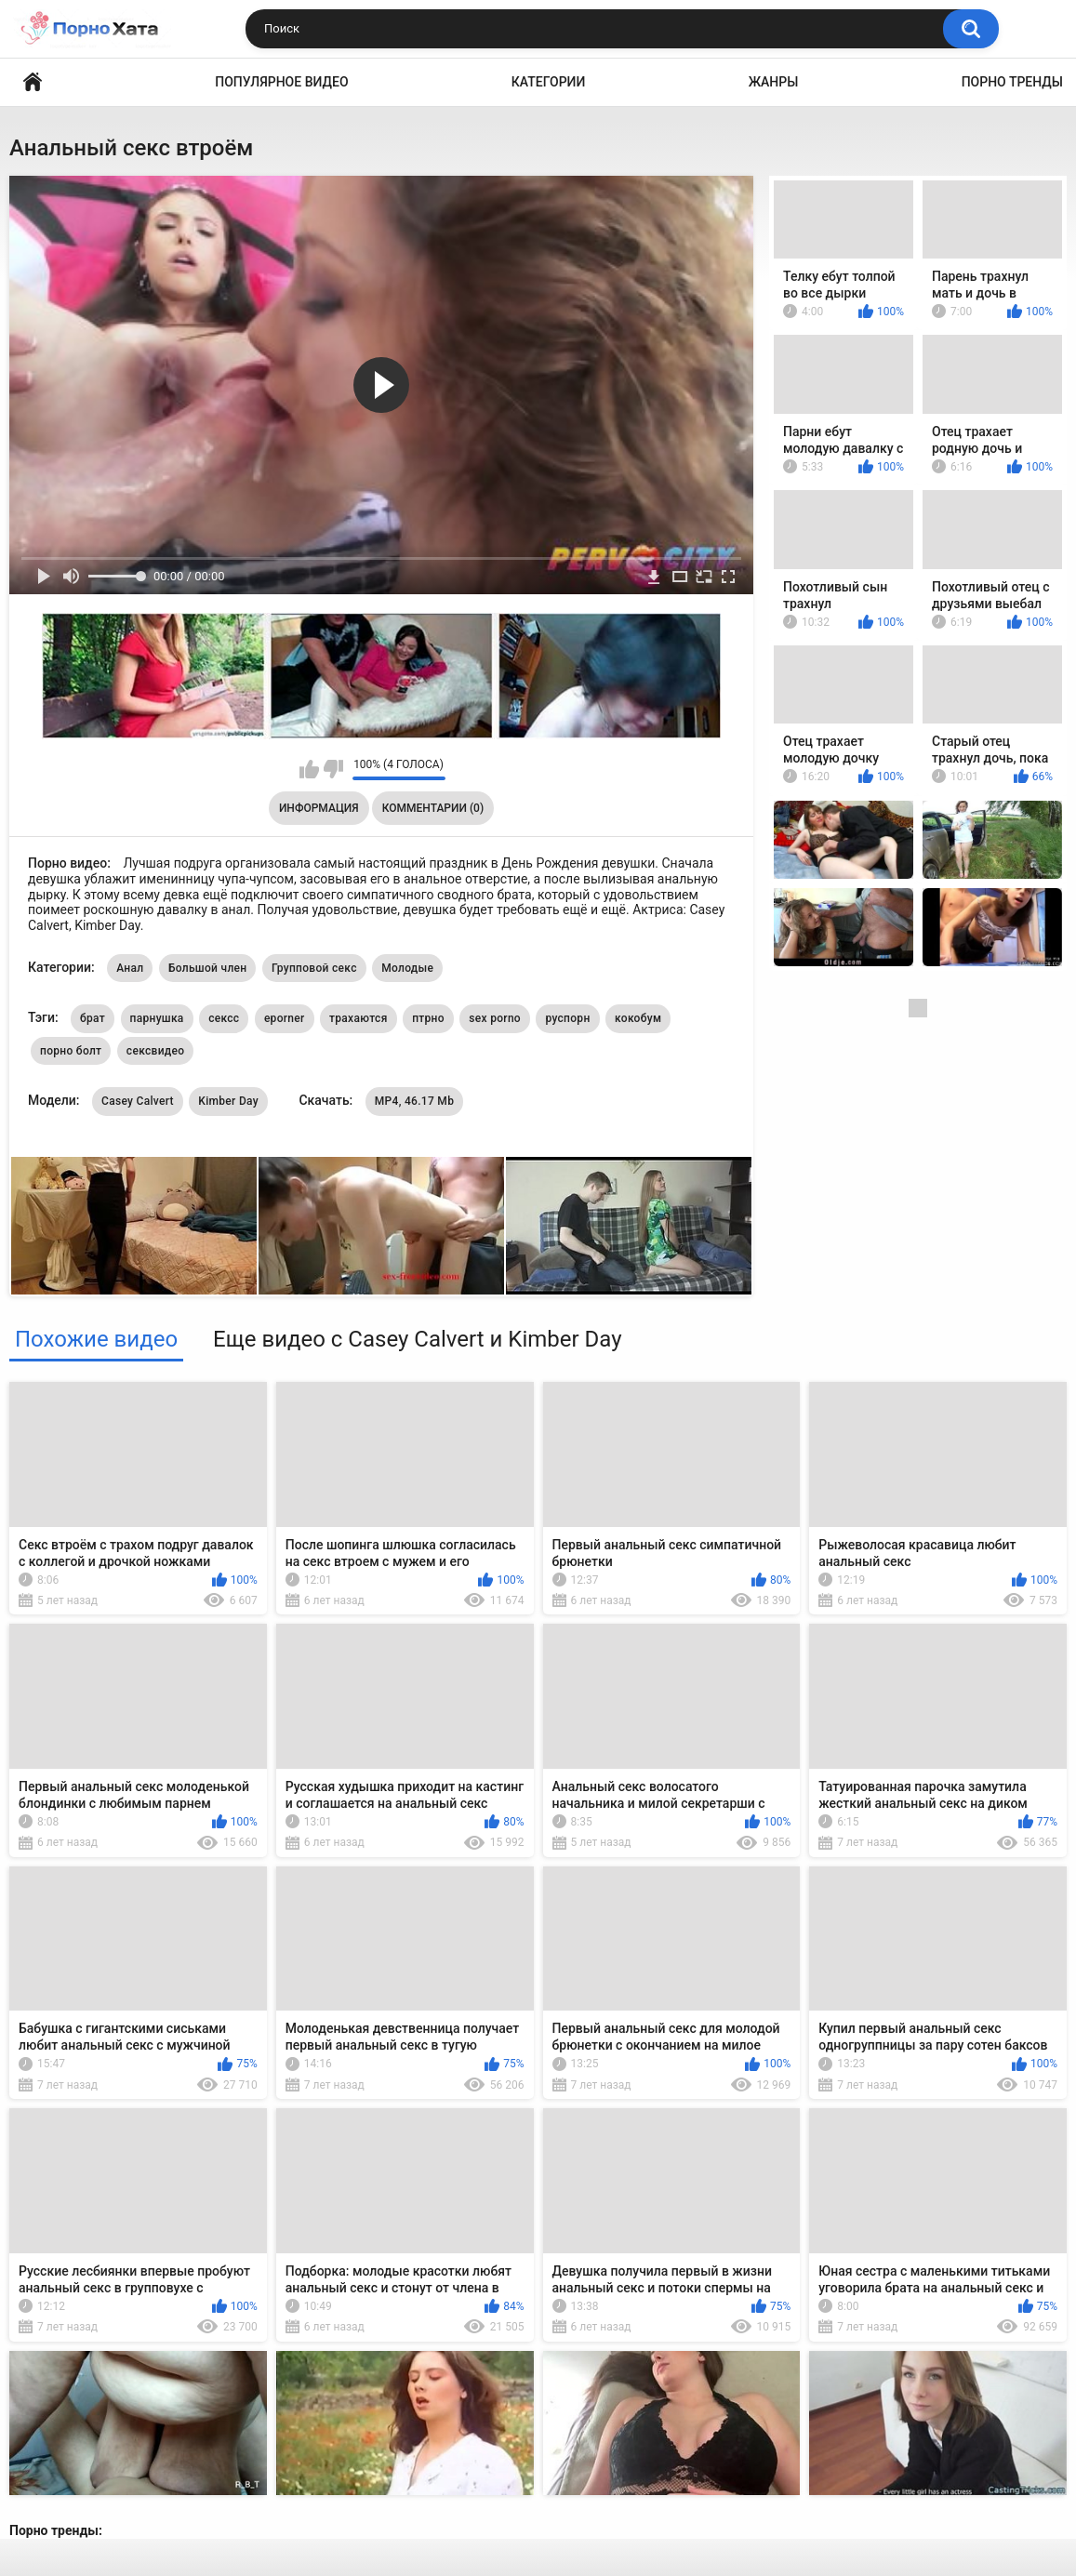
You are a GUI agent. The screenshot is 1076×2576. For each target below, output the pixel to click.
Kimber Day (228, 1101)
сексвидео (155, 1050)
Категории (548, 81)
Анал (129, 968)
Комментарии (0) (433, 808)
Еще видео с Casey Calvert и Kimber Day (417, 1339)
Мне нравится (309, 769)
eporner (284, 1018)
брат (92, 1018)
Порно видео (32, 82)
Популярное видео (281, 81)
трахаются (358, 1018)
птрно (428, 1018)
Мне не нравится (333, 769)
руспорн (567, 1018)
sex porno (495, 1018)
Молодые (407, 968)
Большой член (207, 968)
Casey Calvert (137, 1101)
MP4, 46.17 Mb (414, 1101)
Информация (319, 808)
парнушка (157, 1018)
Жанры (774, 81)
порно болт (70, 1050)
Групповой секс (314, 968)
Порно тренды (1012, 81)
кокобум (638, 1018)
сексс (223, 1018)
